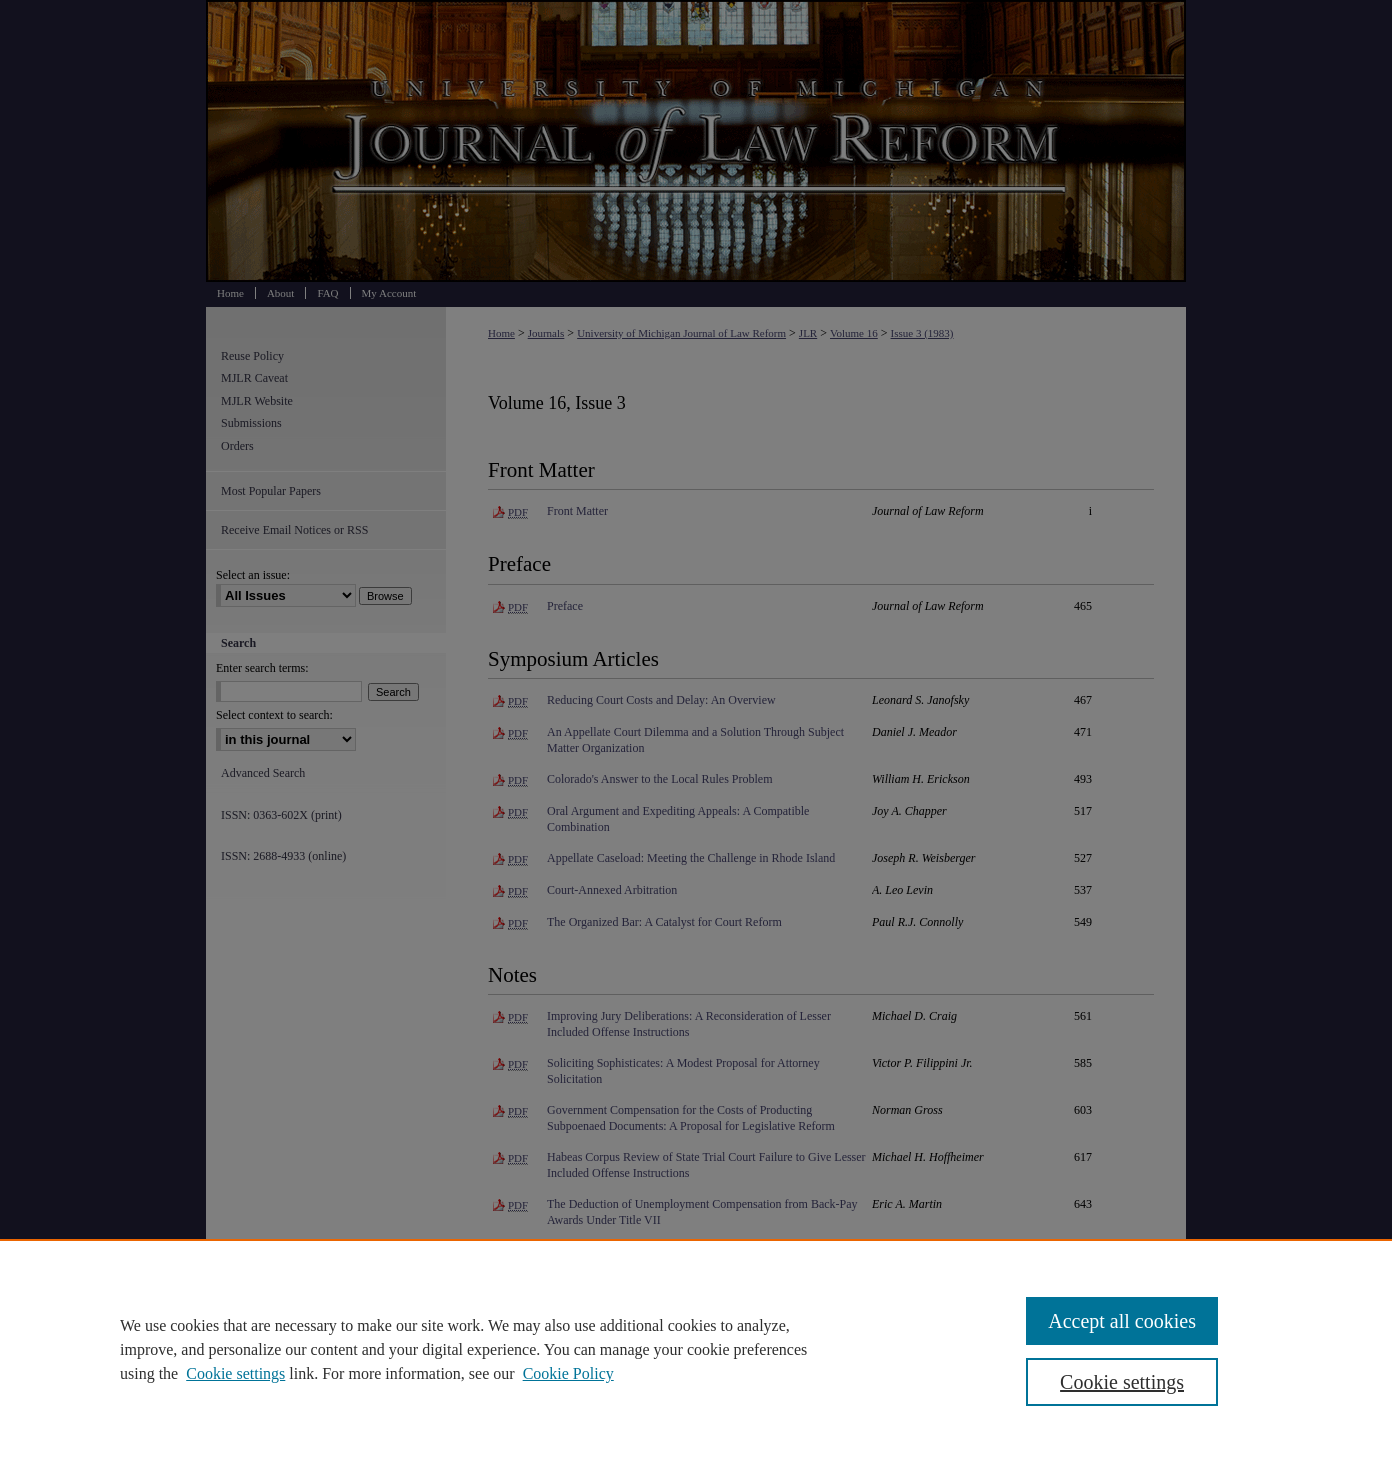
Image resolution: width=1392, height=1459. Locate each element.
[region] (696, 1349)
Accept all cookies (1122, 1321)
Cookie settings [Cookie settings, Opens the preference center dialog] (1122, 1382)
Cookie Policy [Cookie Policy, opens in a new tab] (568, 1373)
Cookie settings (235, 1373)
